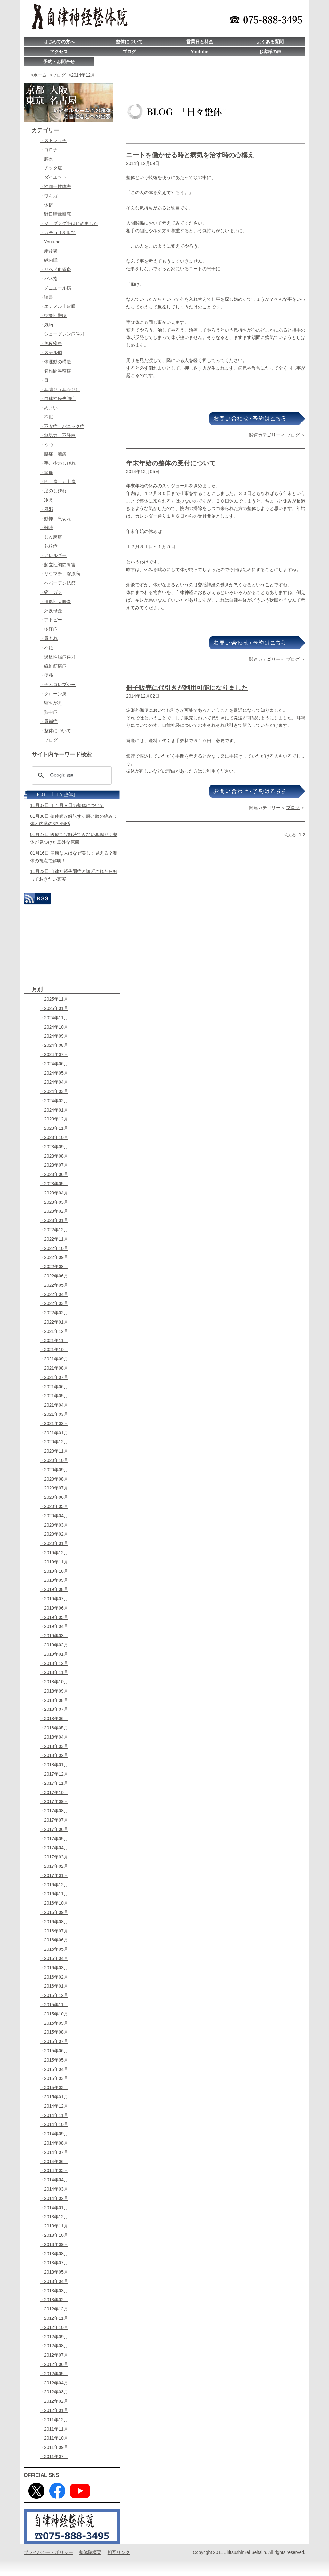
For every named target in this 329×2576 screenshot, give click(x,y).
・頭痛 (46, 472)
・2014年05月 (54, 2170)
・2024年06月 (54, 1063)
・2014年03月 (54, 2189)
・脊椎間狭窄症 (55, 370)
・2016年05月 (54, 1949)
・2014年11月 (54, 2115)
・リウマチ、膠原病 (60, 573)
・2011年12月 (54, 2419)
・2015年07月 (54, 2041)
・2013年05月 (54, 2272)
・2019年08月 (54, 1589)
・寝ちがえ (51, 703)
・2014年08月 (54, 2142)
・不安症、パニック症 (62, 426)
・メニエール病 (55, 288)
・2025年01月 (54, 1008)
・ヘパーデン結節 (58, 583)
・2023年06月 (54, 1174)
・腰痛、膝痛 (53, 453)
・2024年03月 (54, 1091)
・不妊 (46, 647)
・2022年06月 (54, 1275)
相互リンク (119, 2552)
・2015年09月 (54, 2023)
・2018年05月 (54, 1727)
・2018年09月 (54, 1691)
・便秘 (46, 675)
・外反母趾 (51, 610)
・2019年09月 (54, 1580)
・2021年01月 (54, 1432)
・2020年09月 (54, 1469)
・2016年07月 (54, 1930)
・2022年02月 (54, 1312)
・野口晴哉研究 (55, 214)
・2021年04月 (54, 1404)
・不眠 (46, 417)
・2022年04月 (54, 1294)
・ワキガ (49, 195)
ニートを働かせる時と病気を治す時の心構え (190, 155)
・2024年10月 (54, 1027)
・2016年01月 (54, 1986)
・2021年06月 (54, 1386)
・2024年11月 (54, 1017)
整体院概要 (90, 2552)
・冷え (46, 500)
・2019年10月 (54, 1571)
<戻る (290, 834)
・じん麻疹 (51, 536)
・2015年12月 (54, 1995)
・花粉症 (49, 546)
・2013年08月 (54, 2253)
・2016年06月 (54, 1939)
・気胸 (46, 324)
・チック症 (51, 167)
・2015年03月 (54, 2078)
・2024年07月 (54, 1054)
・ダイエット (53, 177)
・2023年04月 (54, 1192)
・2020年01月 (54, 1543)
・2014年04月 (54, 2179)
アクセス (59, 51)
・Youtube (50, 241)
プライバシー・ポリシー (48, 2552)
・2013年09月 (54, 2244)
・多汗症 (49, 629)
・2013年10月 (54, 2235)
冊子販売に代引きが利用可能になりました (187, 687)
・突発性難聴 (53, 315)
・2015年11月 (54, 2004)
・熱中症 (49, 712)
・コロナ (49, 149)
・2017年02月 (54, 1866)
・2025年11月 (54, 999)
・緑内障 (49, 260)
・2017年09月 (54, 1801)
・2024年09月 (54, 1035)
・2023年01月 (54, 1220)
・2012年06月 (54, 2364)
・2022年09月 (54, 1257)
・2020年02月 (54, 1534)
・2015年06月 (54, 2050)
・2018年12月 (54, 1663)
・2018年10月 (54, 1681)
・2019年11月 (54, 1561)
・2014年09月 (54, 2133)
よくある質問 (270, 41)
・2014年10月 (54, 2124)
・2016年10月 (54, 1903)
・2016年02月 (54, 1977)
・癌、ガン (51, 592)
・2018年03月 (54, 1746)
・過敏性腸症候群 (58, 657)
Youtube (199, 51)
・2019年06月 (54, 1608)
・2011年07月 (54, 2456)
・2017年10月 (54, 1792)
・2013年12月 (54, 2216)
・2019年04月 (54, 1626)
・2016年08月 (54, 1921)
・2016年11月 (54, 1893)
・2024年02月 (54, 1100)
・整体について (55, 730)
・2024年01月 (54, 1109)
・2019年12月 (54, 1552)
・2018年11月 (54, 1672)
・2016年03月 (54, 1967)
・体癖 (46, 205)
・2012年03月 (54, 2391)
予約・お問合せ (59, 61)
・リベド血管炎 (55, 269)
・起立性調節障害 (58, 564)
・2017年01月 (54, 1875)
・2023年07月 (54, 1165)
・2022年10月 (54, 1248)
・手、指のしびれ (58, 463)
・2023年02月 (54, 1211)
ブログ (129, 51)
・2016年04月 (54, 1958)
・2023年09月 (54, 1146)
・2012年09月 (54, 2336)
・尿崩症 (49, 721)
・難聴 (46, 527)
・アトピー (51, 619)
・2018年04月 (54, 1737)
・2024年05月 (54, 1073)
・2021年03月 (54, 1414)
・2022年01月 (54, 1322)
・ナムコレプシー (58, 684)
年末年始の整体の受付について (171, 463)
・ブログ (49, 739)
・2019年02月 (54, 1644)
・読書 (46, 297)
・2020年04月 (54, 1515)
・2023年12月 (54, 1118)
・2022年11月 (54, 1239)
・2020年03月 (54, 1525)
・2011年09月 (54, 2447)
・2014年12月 (54, 2106)
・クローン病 (53, 693)
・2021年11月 (54, 1340)
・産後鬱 (49, 251)
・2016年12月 (54, 1884)
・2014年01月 (54, 2207)
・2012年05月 (54, 2373)
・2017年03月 (54, 1856)
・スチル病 (51, 352)
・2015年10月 (54, 2013)
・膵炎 (46, 158)
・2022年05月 (54, 1285)
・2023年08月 (54, 1156)
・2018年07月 (54, 1709)
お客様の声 (270, 51)
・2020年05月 (54, 1506)
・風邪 (46, 509)
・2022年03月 (54, 1303)
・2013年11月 (54, 2225)
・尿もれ (49, 638)
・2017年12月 (54, 1773)
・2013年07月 (54, 2262)
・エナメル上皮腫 (58, 306)
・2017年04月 (54, 1847)
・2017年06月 (54, 1829)
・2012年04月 (54, 2382)
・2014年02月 (54, 2198)
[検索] (71, 775)
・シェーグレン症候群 (62, 334)
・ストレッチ (53, 140)
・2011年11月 (54, 2429)
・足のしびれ (53, 490)
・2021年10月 (54, 1349)
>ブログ (58, 75)
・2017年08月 (54, 1810)
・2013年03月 (54, 2290)
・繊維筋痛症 (53, 666)
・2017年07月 (54, 1820)
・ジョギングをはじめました (69, 223)
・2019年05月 (54, 1617)
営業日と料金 (199, 41)
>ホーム (39, 75)
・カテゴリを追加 (58, 232)
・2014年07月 (54, 2152)
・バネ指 (49, 278)
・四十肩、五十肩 (58, 481)
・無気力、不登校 (58, 435)
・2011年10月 (54, 2438)
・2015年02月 (54, 2087)
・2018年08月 (54, 1700)
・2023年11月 (54, 1128)
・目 (44, 380)
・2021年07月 (54, 1377)
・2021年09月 (54, 1358)
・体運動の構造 (55, 361)
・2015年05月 (54, 2060)
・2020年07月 (54, 1487)
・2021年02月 (54, 1423)
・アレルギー (53, 555)
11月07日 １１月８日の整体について (67, 805)
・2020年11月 (54, 1451)
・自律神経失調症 (58, 398)
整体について (129, 41)
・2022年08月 (54, 1266)
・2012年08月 (54, 2345)
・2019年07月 (54, 1598)
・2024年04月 (54, 1082)
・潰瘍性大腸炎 (55, 601)
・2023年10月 (54, 1137)
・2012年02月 (54, 2401)
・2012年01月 (54, 2410)
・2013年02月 (54, 2299)
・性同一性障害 (55, 186)
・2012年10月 (54, 2327)
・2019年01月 (54, 1654)
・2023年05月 (54, 1183)
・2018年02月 (54, 1755)
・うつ (46, 444)
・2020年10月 (54, 1460)
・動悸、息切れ (55, 518)
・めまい (49, 407)
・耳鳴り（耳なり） (60, 389)
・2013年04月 (54, 2281)
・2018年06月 (54, 1718)
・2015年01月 (54, 2096)
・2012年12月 (54, 2308)
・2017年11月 (54, 1783)
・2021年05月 (54, 1395)
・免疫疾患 (51, 343)
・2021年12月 (54, 1331)
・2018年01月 (54, 1764)
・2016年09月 (54, 1912)
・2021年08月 (54, 1368)
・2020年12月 (54, 1441)
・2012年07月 (54, 2355)
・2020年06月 (54, 1497)
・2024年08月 (54, 1045)
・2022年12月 (54, 1229)
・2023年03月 (54, 1202)
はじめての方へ (59, 41)
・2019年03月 (54, 1635)
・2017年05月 (54, 1838)
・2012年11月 (54, 2318)
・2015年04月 (54, 2069)
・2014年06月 (54, 2161)
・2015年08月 (54, 2032)
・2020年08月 (54, 1478)
